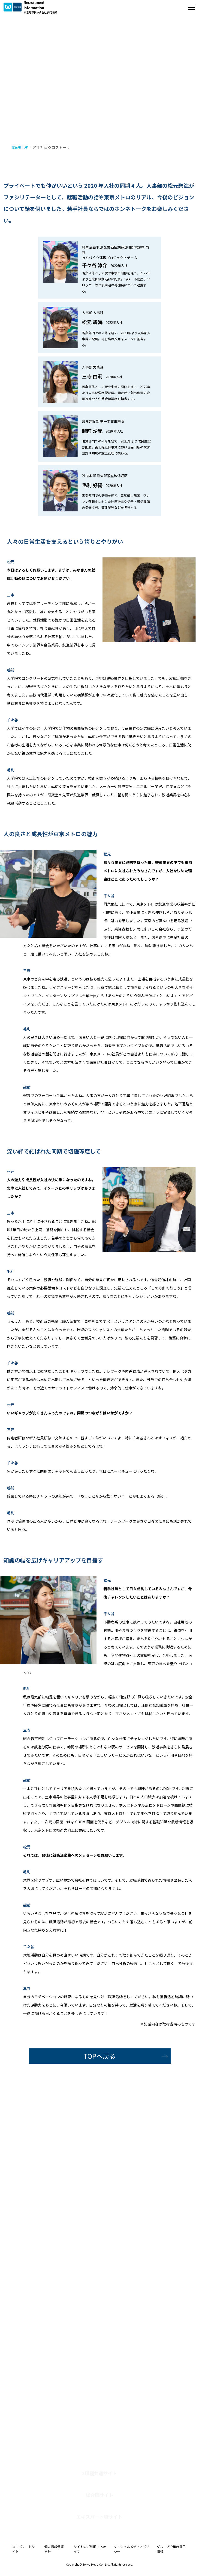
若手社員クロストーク (122, 2338)
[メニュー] (192, 7)
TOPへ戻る (100, 2056)
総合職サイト (145, 2494)
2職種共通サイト (54, 2494)
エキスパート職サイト (100, 2519)
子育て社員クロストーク (124, 2358)
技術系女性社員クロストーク (129, 2348)
